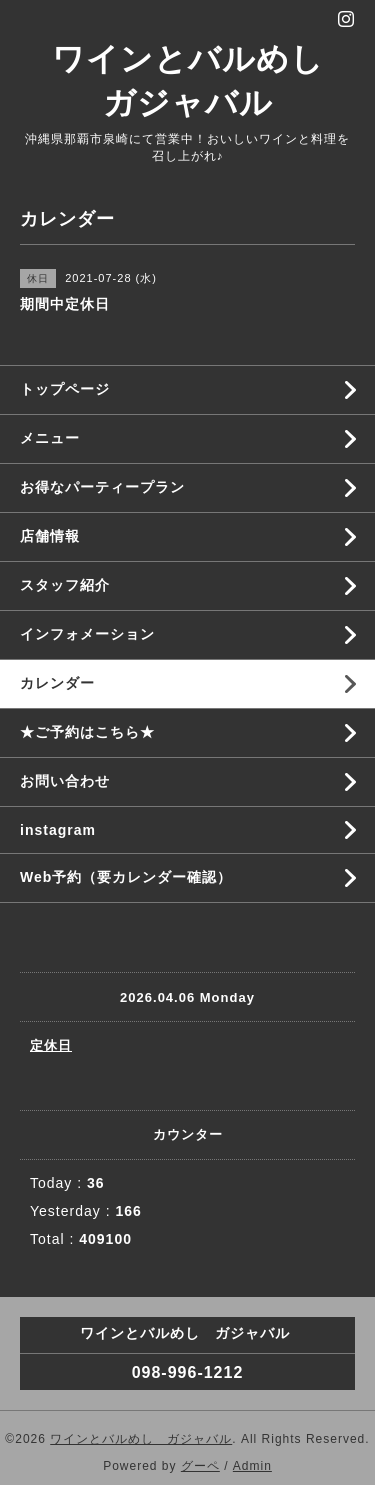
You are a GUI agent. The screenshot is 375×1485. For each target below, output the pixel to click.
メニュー (50, 438)
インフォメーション (87, 634)
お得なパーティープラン (102, 487)
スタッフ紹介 (65, 585)
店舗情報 (50, 536)
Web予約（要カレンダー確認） (126, 877)
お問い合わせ (65, 781)
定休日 (51, 1045)
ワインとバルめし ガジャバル (141, 1439)
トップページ (65, 389)
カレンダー (57, 683)
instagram (58, 830)
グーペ (200, 1466)
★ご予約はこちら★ (87, 732)
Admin (252, 1466)
